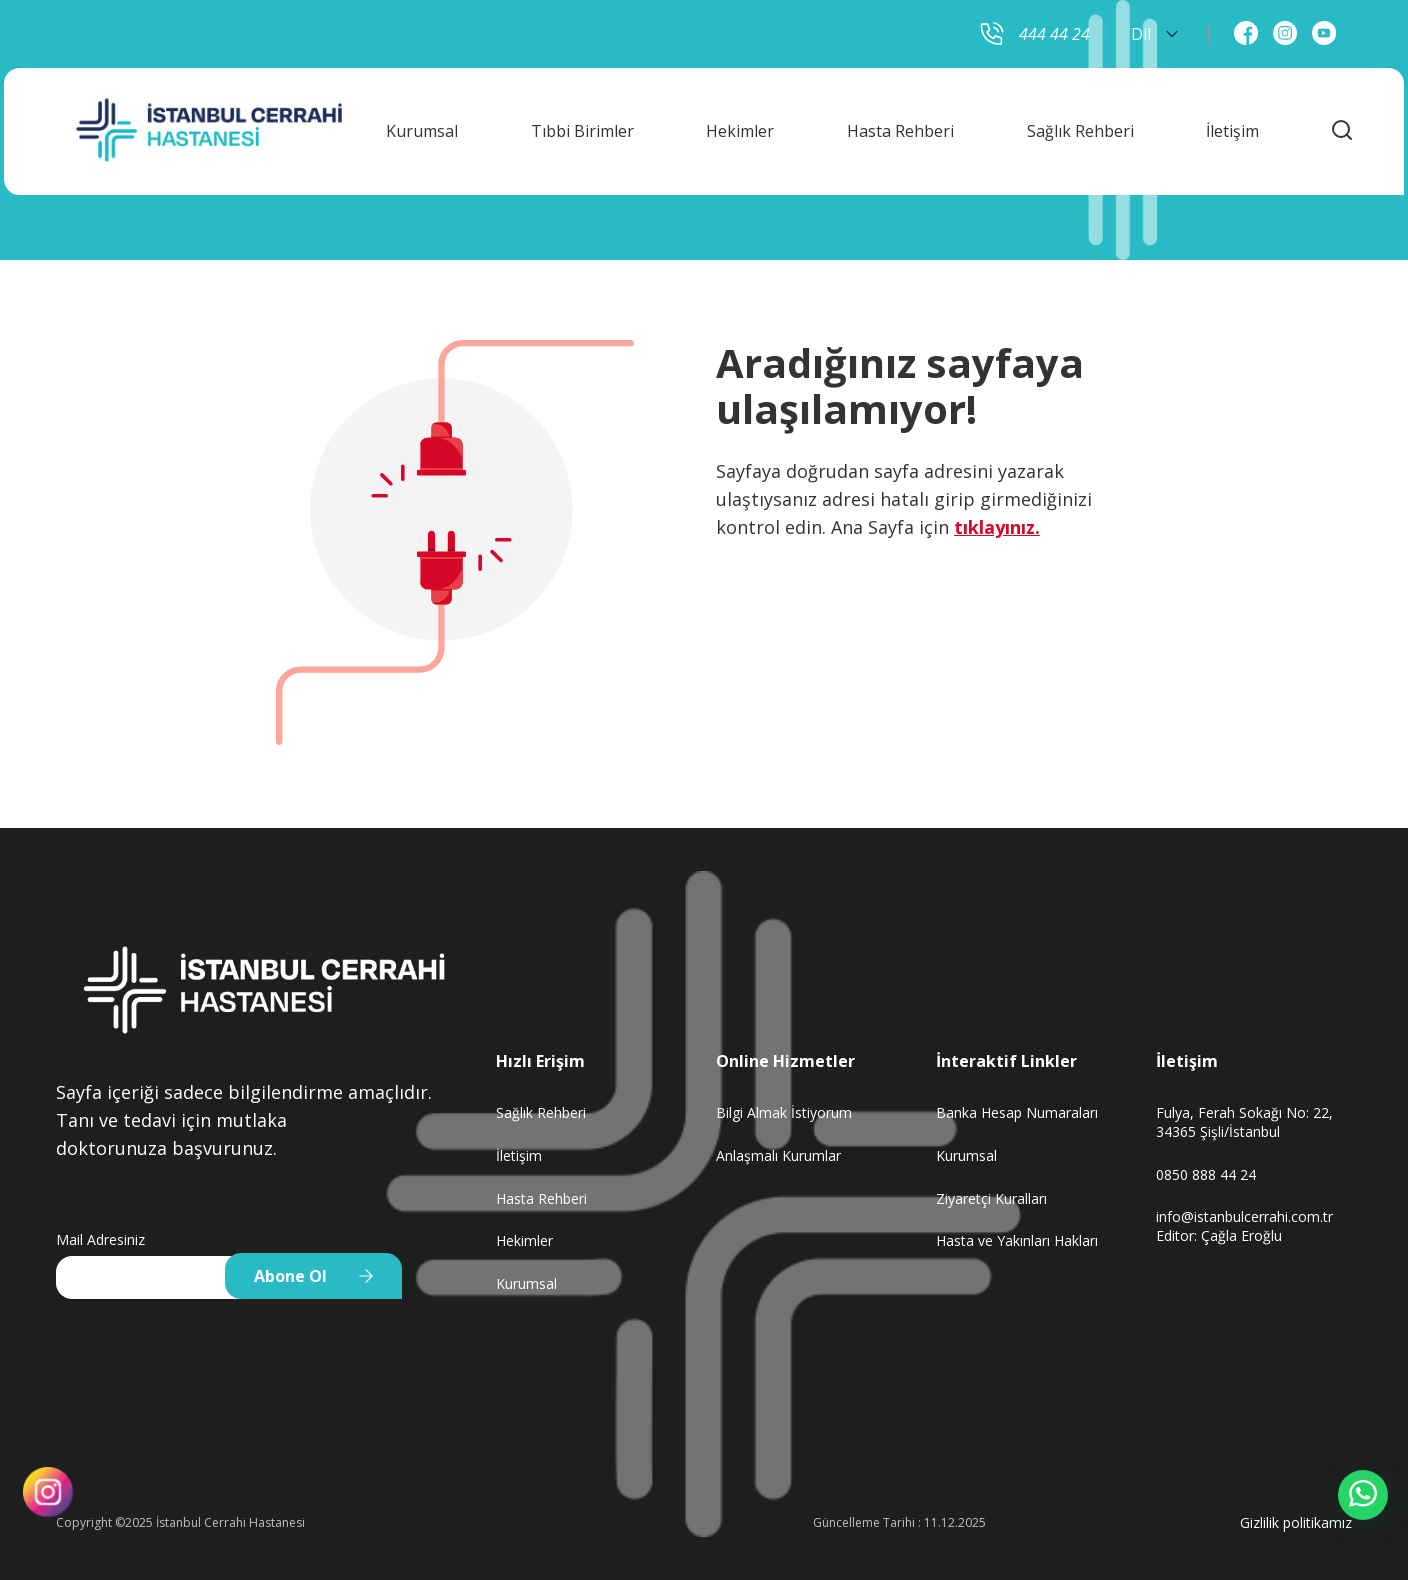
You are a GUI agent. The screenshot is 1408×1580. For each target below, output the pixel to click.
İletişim (1232, 126)
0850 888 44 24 (1206, 1174)
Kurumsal (422, 126)
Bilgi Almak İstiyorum (784, 1112)
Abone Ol (290, 1276)
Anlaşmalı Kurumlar (778, 1155)
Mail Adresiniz (100, 1239)
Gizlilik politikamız (1296, 1522)
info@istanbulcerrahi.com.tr (1244, 1216)
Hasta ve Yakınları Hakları (1017, 1240)
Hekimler (740, 126)
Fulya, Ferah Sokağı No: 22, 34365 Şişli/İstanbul (1244, 1122)
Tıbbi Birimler (582, 126)
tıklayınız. (997, 527)
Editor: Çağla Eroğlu (1219, 1235)
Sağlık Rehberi (1080, 126)
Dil (1154, 34)
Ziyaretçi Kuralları (991, 1198)
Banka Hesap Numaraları (1017, 1112)
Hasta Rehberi (900, 126)
